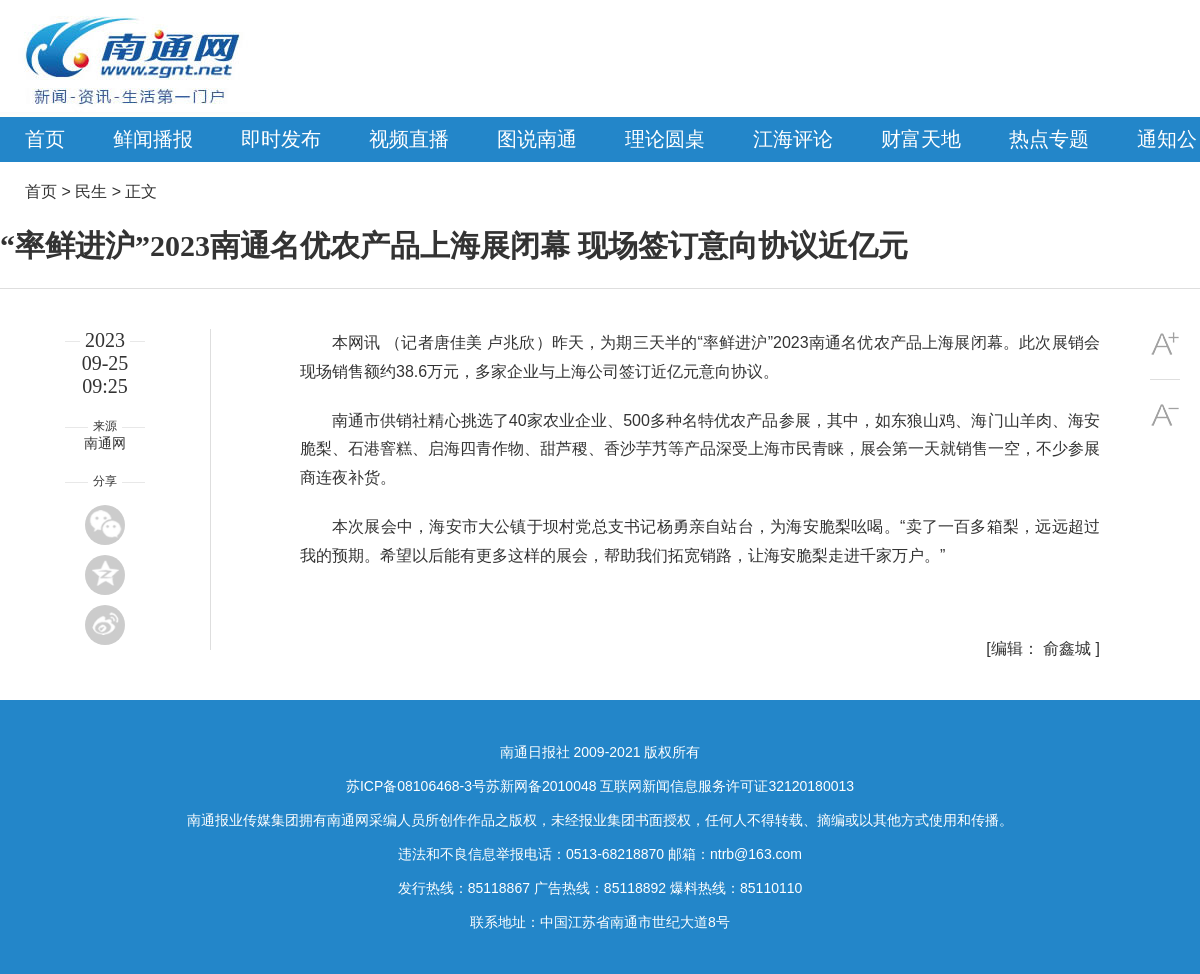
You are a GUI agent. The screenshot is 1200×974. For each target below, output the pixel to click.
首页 (45, 139)
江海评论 (793, 139)
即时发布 (281, 139)
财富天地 (921, 139)
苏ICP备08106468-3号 (416, 786)
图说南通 (537, 139)
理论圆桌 (665, 139)
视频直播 (409, 139)
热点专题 (1049, 139)
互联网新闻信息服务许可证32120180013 (727, 786)
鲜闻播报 (153, 139)
